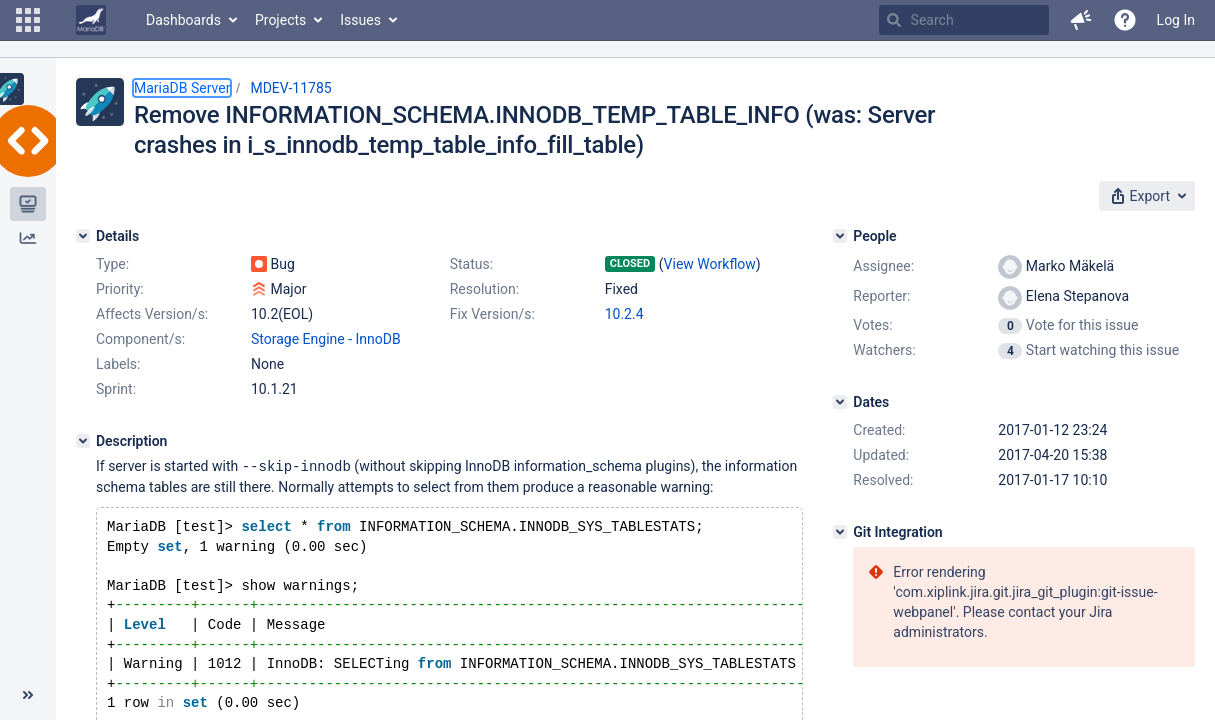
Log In (1176, 20)
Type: (112, 264)
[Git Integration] (840, 532)
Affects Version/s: (152, 314)
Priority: (120, 289)
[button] (28, 20)
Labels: (118, 364)
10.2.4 (624, 314)
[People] (840, 236)
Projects (280, 20)
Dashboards (183, 20)
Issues (360, 20)
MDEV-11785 (290, 88)
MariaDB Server (182, 88)
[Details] (83, 236)
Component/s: (140, 339)
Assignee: (883, 266)
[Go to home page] (91, 20)
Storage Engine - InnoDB (326, 339)
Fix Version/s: (492, 314)
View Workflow (710, 264)
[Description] (83, 441)
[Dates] (840, 402)
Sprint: (116, 389)
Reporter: (881, 296)
